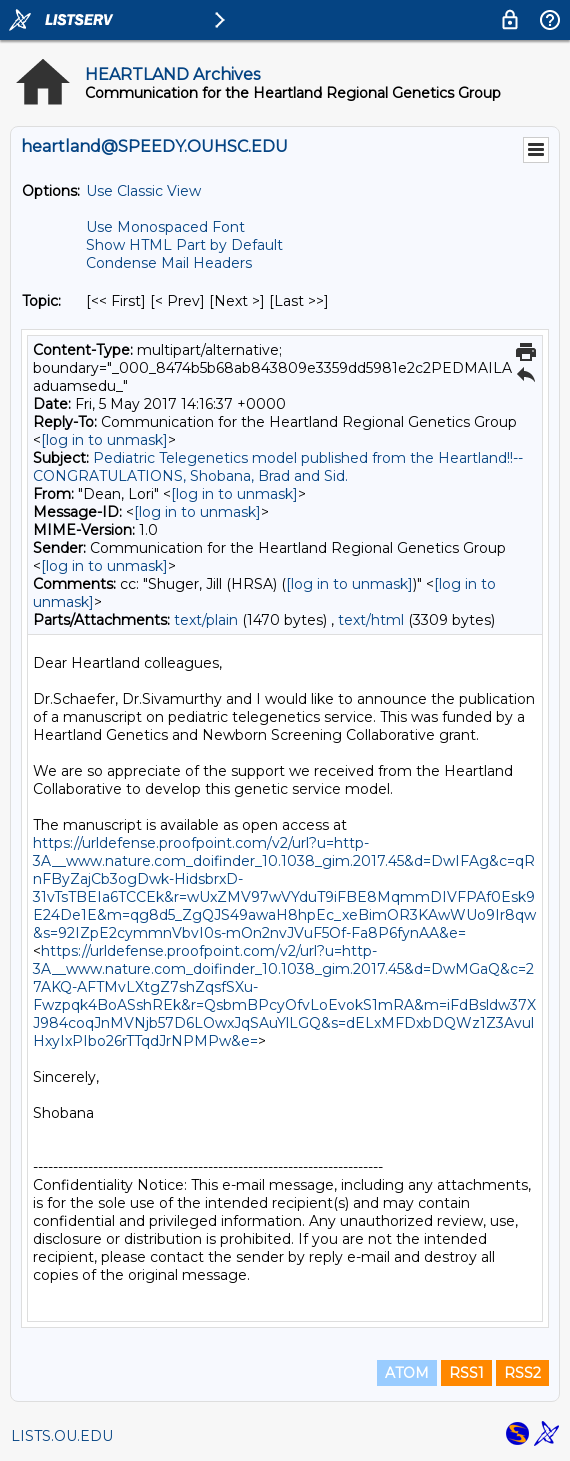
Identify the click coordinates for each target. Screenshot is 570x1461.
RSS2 (522, 1373)
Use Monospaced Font (165, 227)
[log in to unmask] (104, 440)
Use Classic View (143, 191)
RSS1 (466, 1373)
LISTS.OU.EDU (62, 1436)
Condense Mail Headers (169, 263)
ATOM (407, 1373)
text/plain (206, 620)
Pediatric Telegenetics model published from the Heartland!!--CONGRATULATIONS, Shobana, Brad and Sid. (278, 467)
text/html (371, 620)
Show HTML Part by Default (184, 245)
